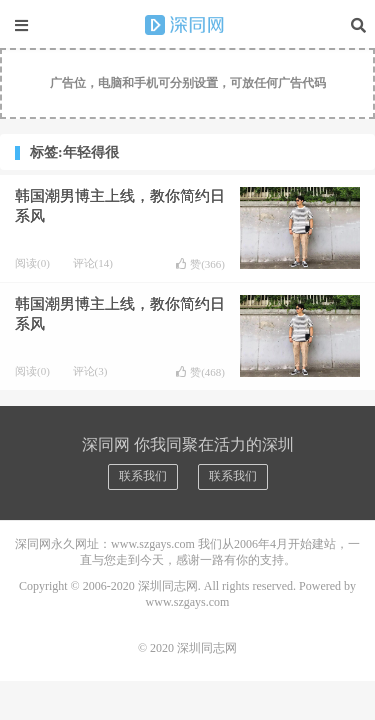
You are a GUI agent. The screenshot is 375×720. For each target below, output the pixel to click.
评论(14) (93, 263)
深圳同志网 (188, 25)
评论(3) (90, 371)
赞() (200, 264)
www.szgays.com (188, 602)
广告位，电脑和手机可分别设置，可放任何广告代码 (188, 83)
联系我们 (143, 476)
